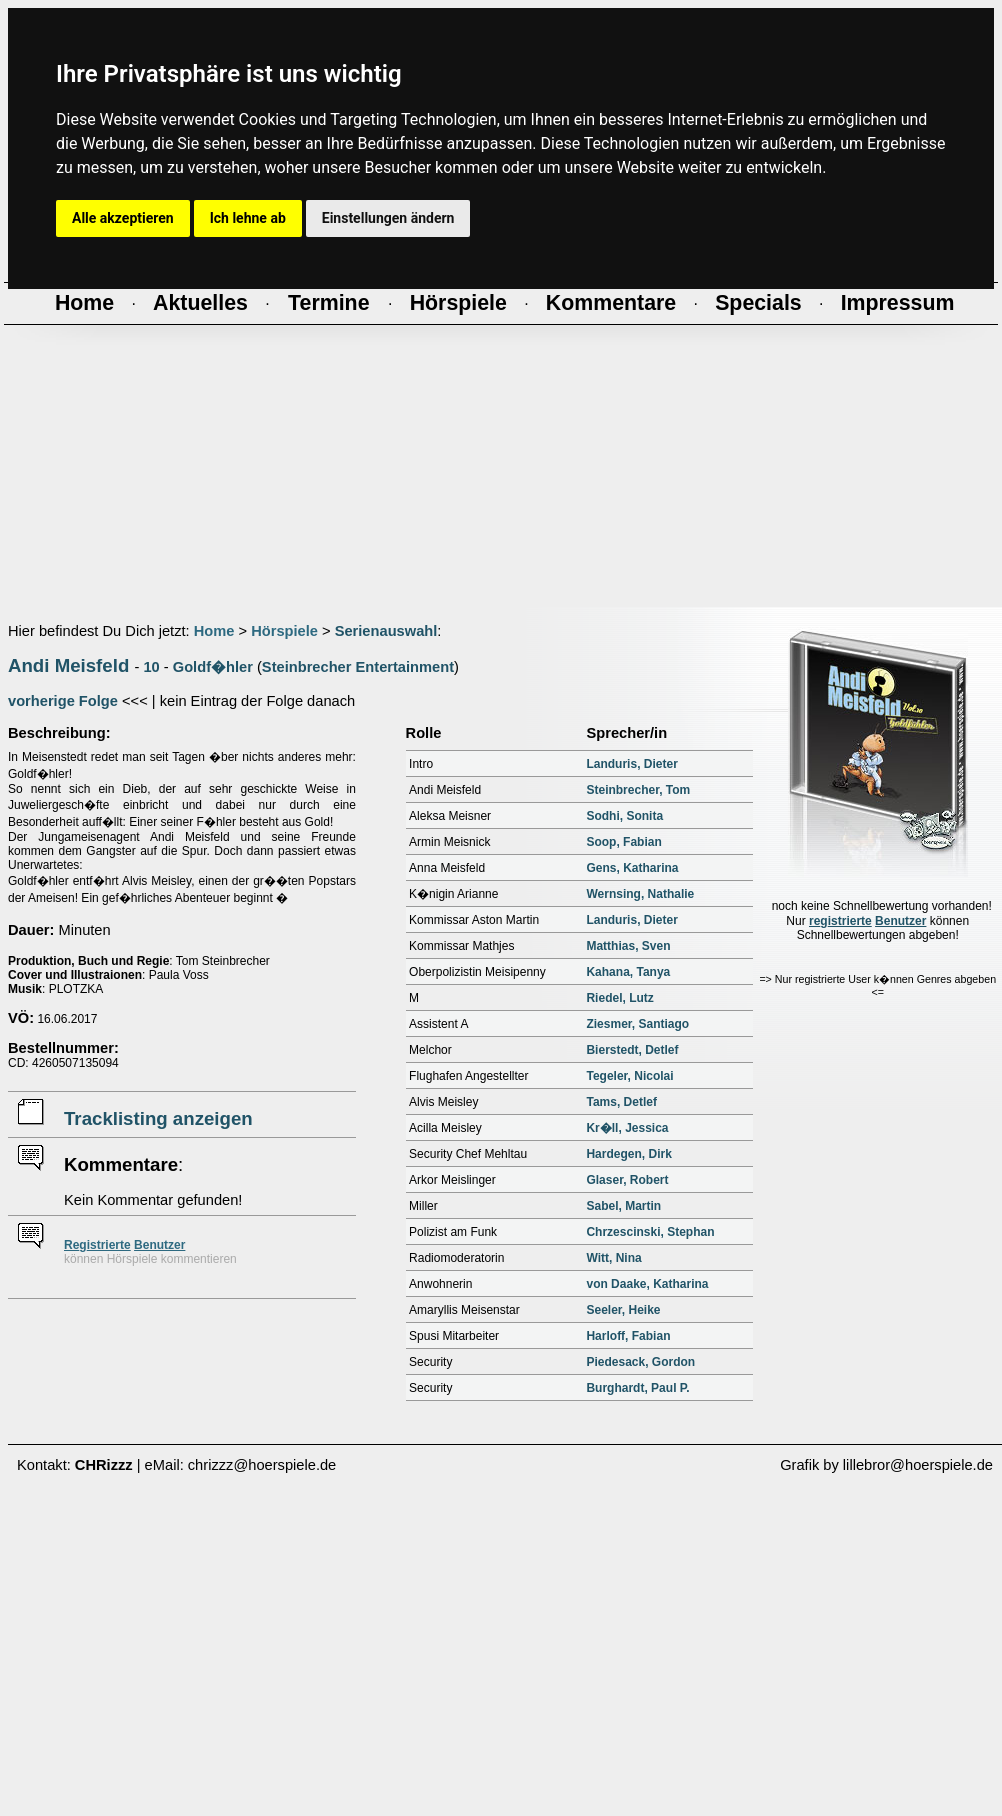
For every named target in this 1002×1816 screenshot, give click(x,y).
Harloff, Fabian (628, 1336)
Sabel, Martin (623, 1206)
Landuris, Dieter (631, 764)
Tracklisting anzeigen (158, 1118)
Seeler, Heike (623, 1310)
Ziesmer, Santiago (637, 1024)
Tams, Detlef (621, 1102)
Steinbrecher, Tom (638, 790)
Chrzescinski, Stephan (650, 1232)
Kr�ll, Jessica (627, 1128)
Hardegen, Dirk (628, 1154)
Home (214, 631)
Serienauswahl (386, 631)
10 (151, 667)
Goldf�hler (213, 667)
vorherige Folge (63, 701)
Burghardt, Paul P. (637, 1388)
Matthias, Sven (628, 946)
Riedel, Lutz (619, 998)
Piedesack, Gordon (640, 1362)
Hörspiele (284, 631)
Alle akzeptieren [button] (123, 218)
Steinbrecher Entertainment (358, 667)
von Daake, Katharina (647, 1284)
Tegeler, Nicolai (629, 1076)
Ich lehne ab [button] (248, 218)
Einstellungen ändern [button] (388, 218)
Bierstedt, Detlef (632, 1050)
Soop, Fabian (623, 842)
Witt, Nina (613, 1258)
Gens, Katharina (632, 868)
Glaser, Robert (627, 1180)
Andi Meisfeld (68, 665)
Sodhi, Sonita (624, 816)
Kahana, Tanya (628, 972)
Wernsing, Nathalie (640, 894)
